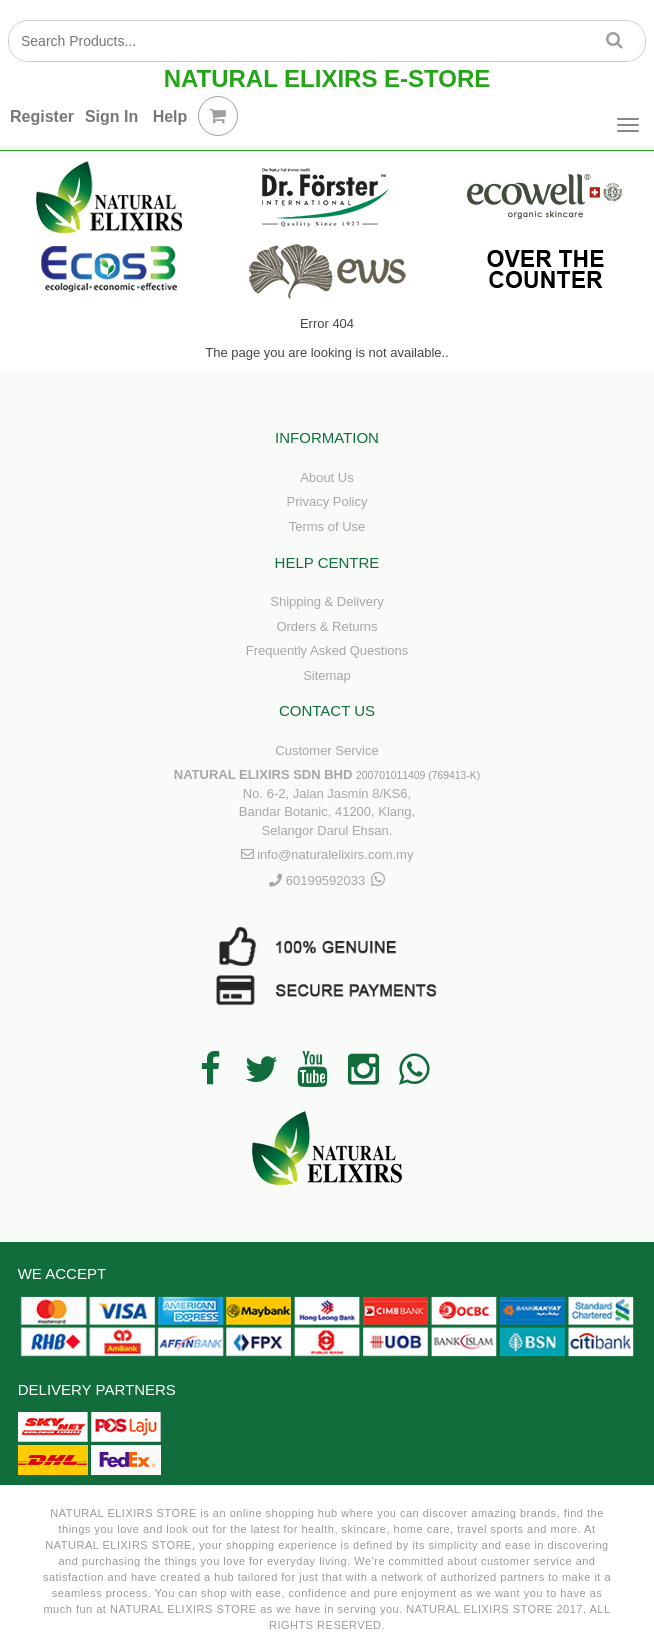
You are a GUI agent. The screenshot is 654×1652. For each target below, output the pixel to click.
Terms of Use (327, 526)
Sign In (111, 116)
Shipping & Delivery (326, 601)
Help (170, 116)
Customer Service (326, 750)
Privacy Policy (327, 501)
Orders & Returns (326, 626)
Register (42, 116)
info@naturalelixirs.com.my (335, 854)
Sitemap (327, 675)
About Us (326, 477)
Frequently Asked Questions (327, 650)
